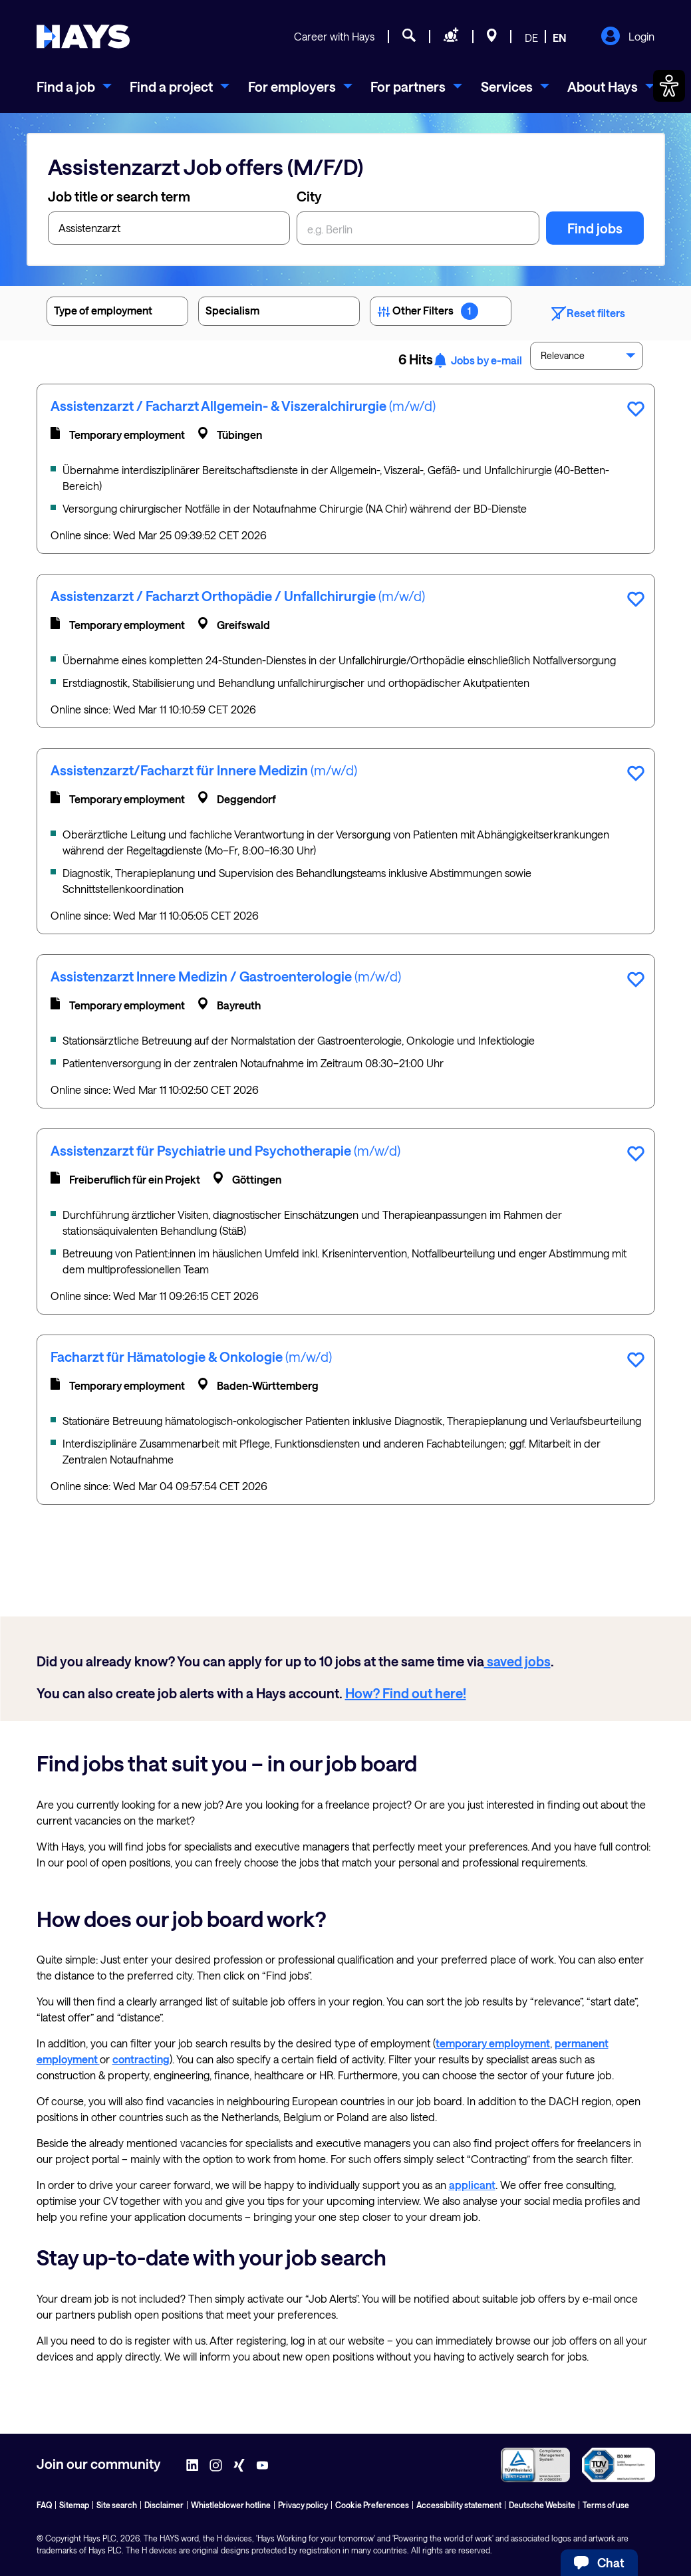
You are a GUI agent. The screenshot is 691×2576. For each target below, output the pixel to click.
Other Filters (440, 312)
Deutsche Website (542, 2505)
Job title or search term (119, 196)
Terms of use (606, 2505)
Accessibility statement (458, 2505)
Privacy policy (303, 2505)
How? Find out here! (405, 1693)
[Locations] (492, 37)
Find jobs (594, 228)
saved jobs (517, 1661)
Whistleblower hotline (231, 2505)
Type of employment (117, 313)
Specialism (279, 313)
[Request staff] (451, 37)
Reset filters (588, 313)
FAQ (44, 2505)
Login (627, 37)
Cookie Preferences (372, 2505)
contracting (141, 2059)
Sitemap (74, 2505)
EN (560, 37)
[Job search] (409, 37)
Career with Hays (334, 36)
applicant (472, 2184)
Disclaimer (164, 2505)
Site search (116, 2505)
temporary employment (493, 2043)
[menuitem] (74, 86)
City (309, 196)
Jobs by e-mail (477, 360)
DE (531, 37)
